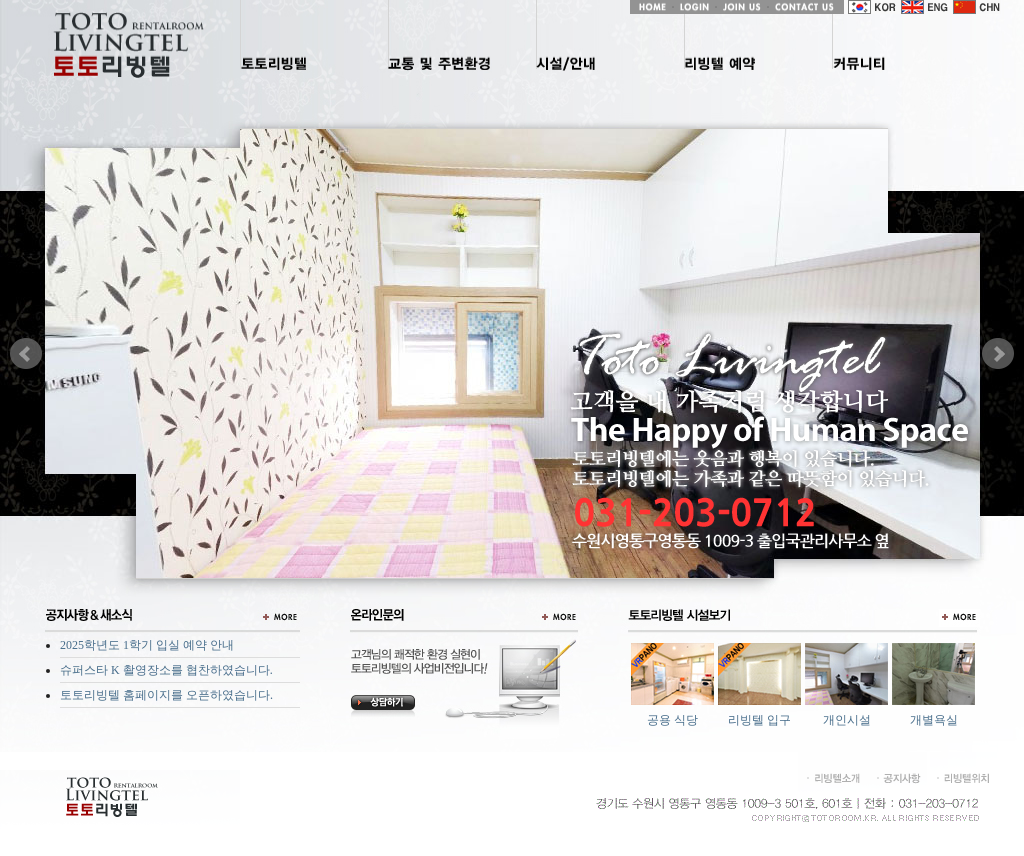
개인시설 (847, 720)
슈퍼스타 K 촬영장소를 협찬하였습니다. (166, 670)
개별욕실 (934, 720)
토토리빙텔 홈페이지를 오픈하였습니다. (166, 695)
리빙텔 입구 (759, 720)
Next (998, 354)
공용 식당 (672, 720)
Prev (26, 354)
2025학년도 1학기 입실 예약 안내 (147, 645)
